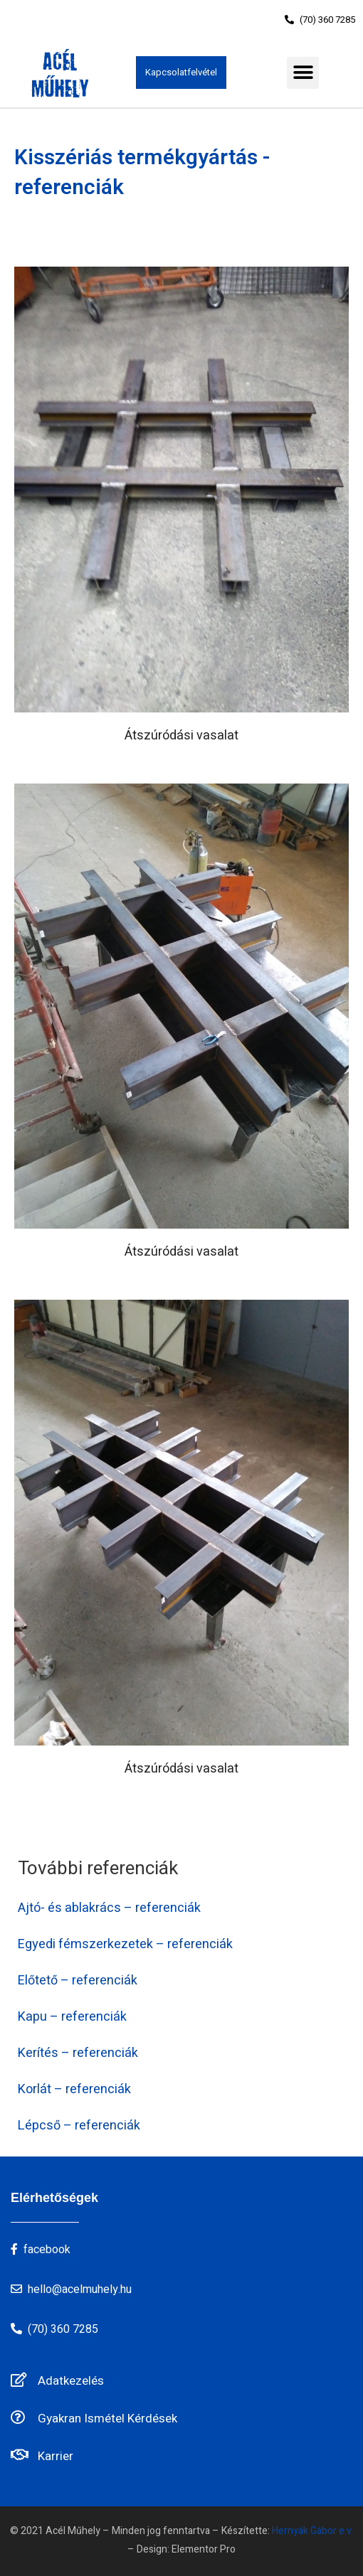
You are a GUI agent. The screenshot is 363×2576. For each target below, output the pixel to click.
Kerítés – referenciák (78, 2053)
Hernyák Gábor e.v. (312, 2530)
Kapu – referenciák (72, 2016)
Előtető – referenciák (77, 1980)
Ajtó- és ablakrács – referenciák (109, 1908)
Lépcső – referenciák (79, 2125)
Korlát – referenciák (74, 2089)
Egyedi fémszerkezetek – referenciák (125, 1944)
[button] (320, 20)
